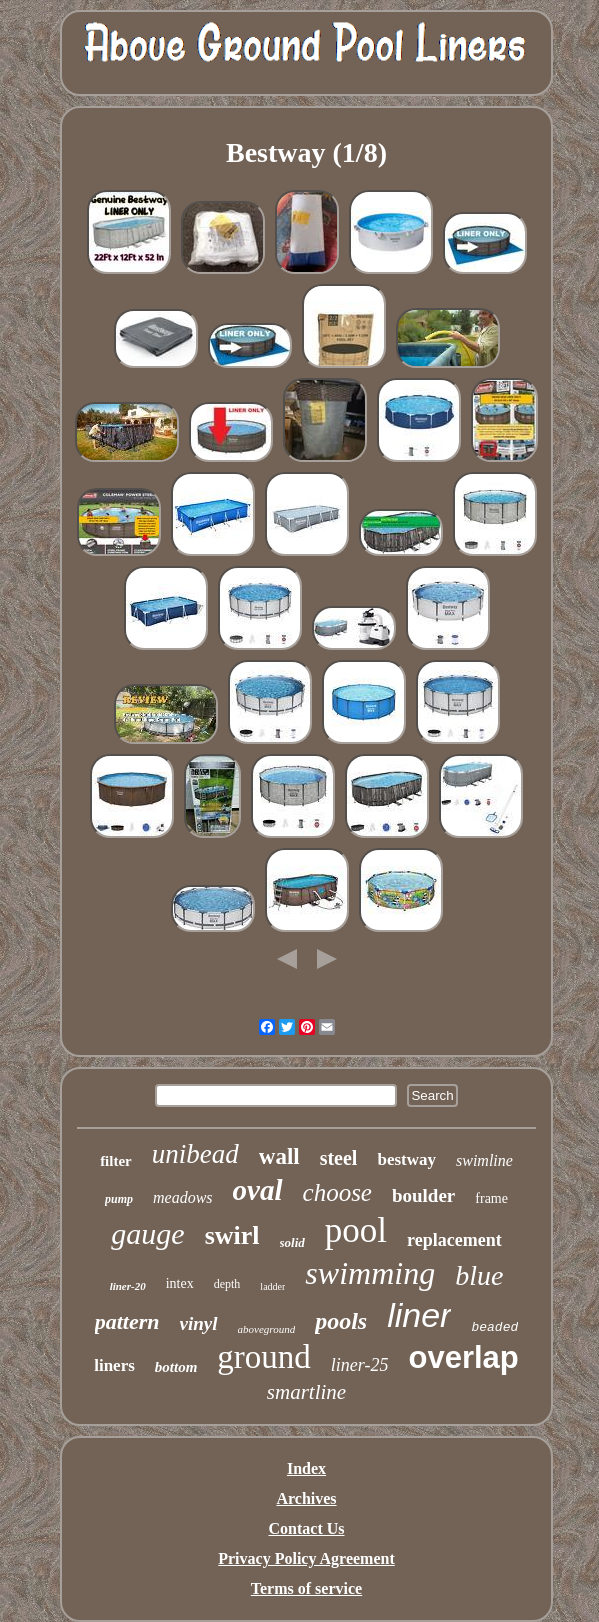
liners (114, 1365)
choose (337, 1192)
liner (419, 1315)
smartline (306, 1392)
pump (119, 1199)
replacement (454, 1240)
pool (356, 1230)
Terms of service (306, 1588)
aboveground (267, 1329)
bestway (406, 1159)
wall (279, 1156)
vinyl (199, 1323)
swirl (232, 1235)
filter (116, 1161)
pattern (127, 1321)
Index (306, 1468)
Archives (306, 1498)
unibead (195, 1154)
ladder (272, 1286)
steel (339, 1158)
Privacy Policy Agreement (306, 1558)
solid (292, 1242)
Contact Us (307, 1528)
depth (227, 1284)
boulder (423, 1195)
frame (491, 1198)
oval (258, 1190)
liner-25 (360, 1365)
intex (180, 1283)
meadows (183, 1197)
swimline (484, 1160)
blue (479, 1275)
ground (264, 1357)
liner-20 (128, 1286)
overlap (463, 1357)
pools (341, 1321)
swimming (370, 1273)
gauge (147, 1233)
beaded (494, 1327)
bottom (176, 1367)
